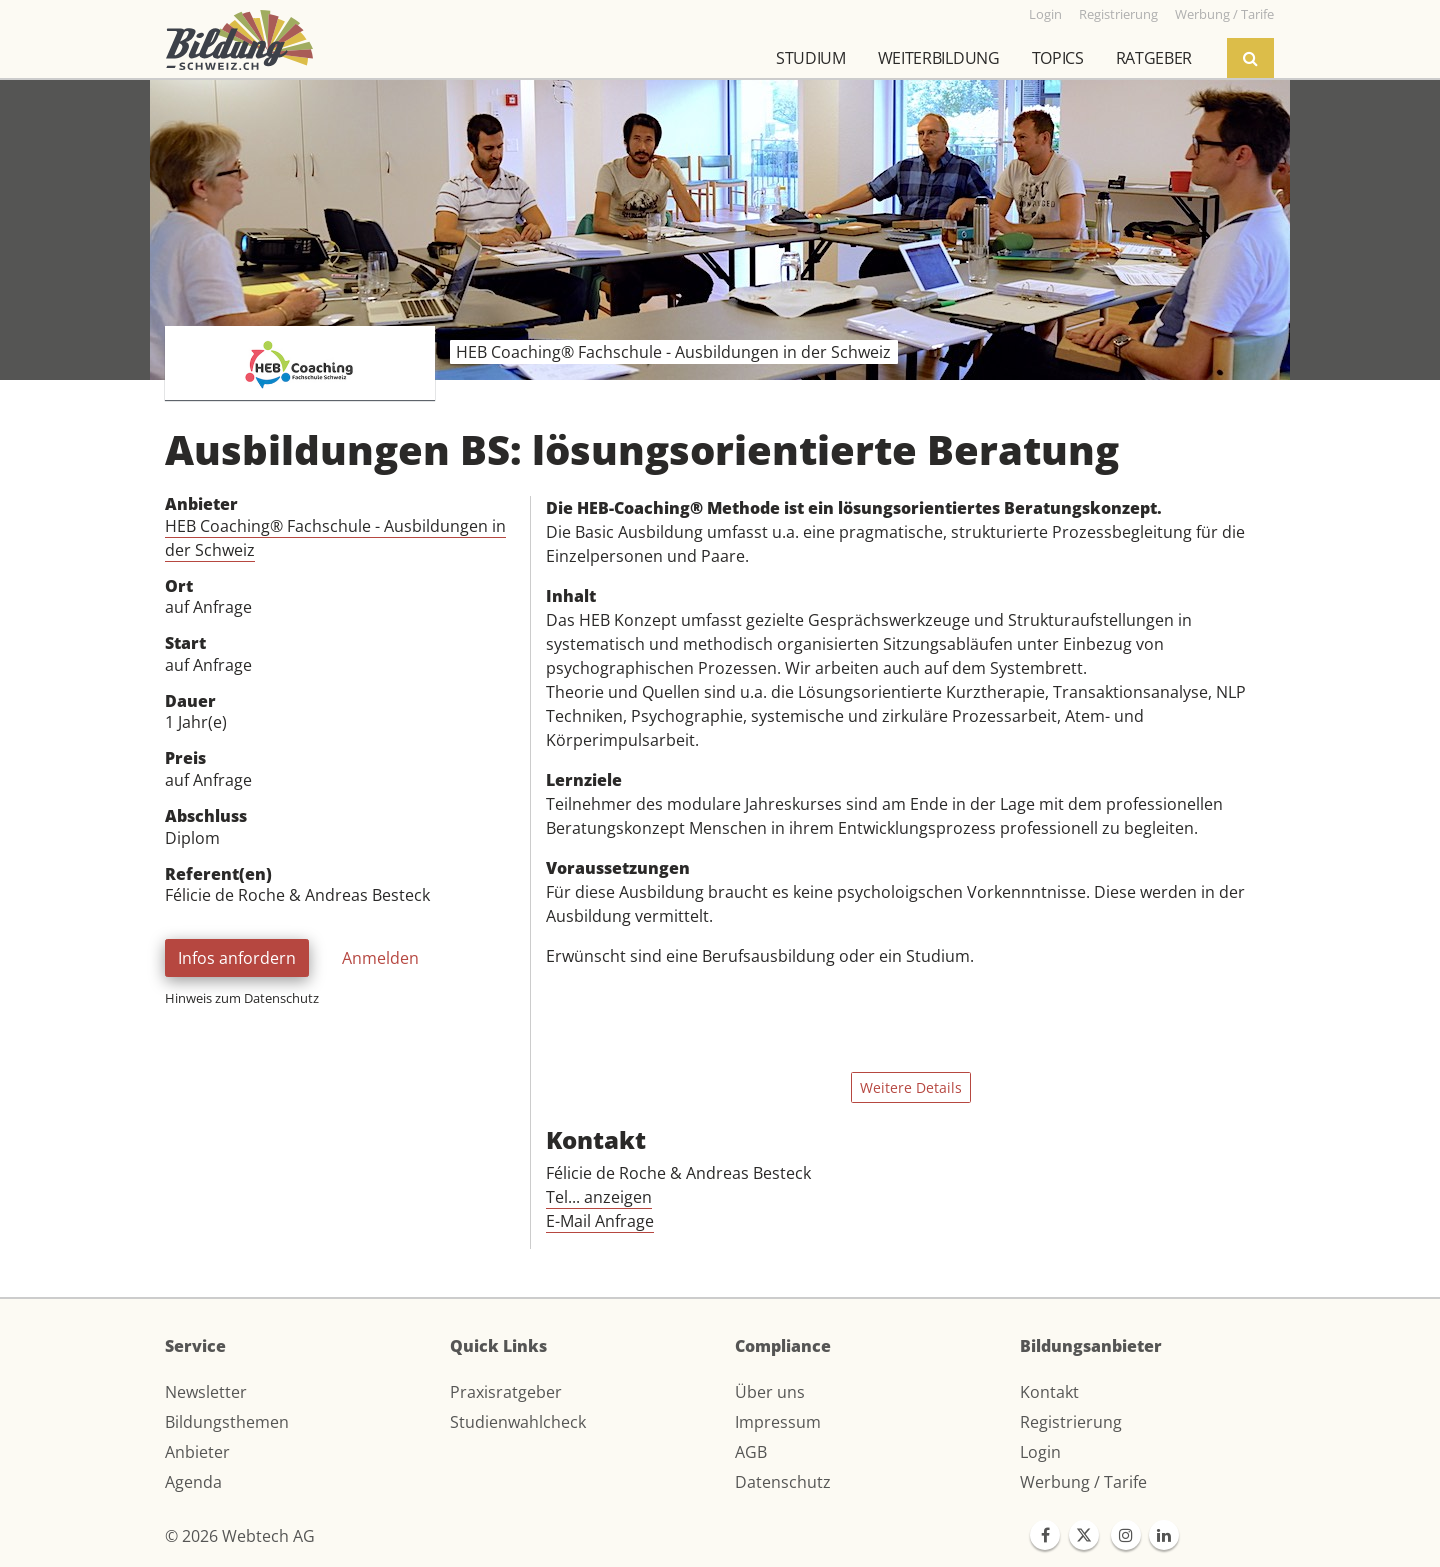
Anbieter (197, 1452)
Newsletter (206, 1392)
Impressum (778, 1422)
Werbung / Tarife (1083, 1482)
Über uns (770, 1392)
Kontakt (1049, 1392)
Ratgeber (1154, 58)
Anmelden (380, 958)
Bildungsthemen (227, 1422)
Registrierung (1071, 1422)
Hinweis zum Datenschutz (242, 998)
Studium (811, 58)
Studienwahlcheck (518, 1422)
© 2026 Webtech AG (240, 1536)
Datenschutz (783, 1482)
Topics (1058, 58)
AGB (751, 1452)
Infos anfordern (237, 958)
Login (1040, 1452)
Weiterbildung (939, 58)
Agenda (193, 1482)
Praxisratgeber (506, 1392)
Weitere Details (911, 1087)
